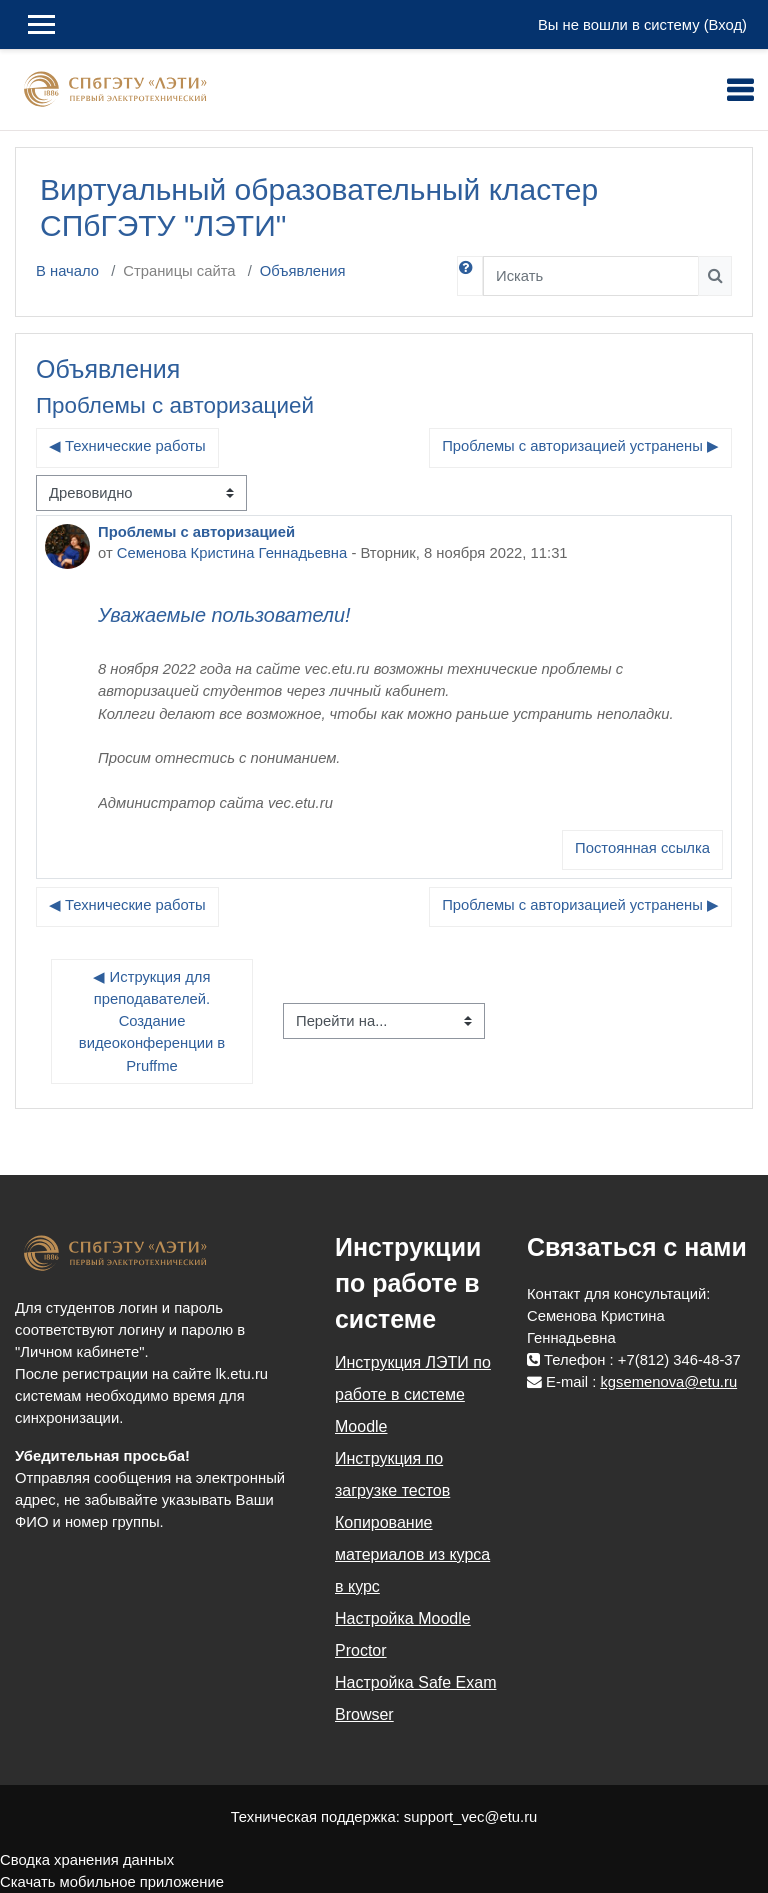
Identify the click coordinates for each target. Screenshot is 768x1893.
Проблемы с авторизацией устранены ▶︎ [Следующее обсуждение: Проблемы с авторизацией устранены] (580, 446)
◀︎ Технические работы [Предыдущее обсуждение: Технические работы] (127, 446)
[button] (470, 276)
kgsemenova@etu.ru (668, 1382)
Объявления (303, 271)
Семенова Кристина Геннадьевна (232, 553)
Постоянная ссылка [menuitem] (642, 848)
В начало (67, 271)
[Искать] (591, 276)
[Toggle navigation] (740, 90)
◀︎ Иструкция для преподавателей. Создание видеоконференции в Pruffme (154, 1021)
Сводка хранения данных (87, 1860)
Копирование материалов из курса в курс (412, 1554)
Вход (725, 25)
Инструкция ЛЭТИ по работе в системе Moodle (413, 1394)
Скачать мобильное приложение (112, 1882)
